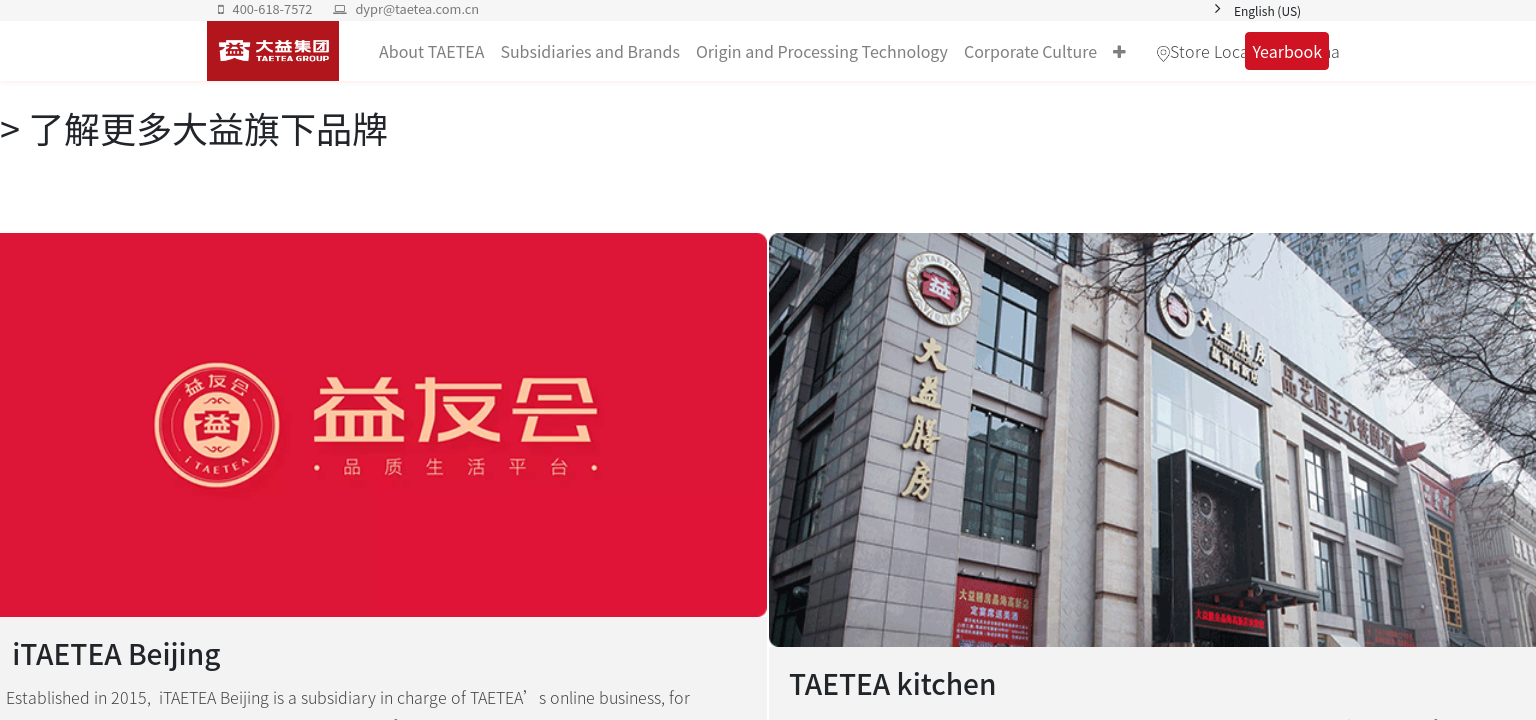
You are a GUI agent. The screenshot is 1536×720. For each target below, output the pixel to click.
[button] (1119, 51)
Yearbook (1287, 51)
